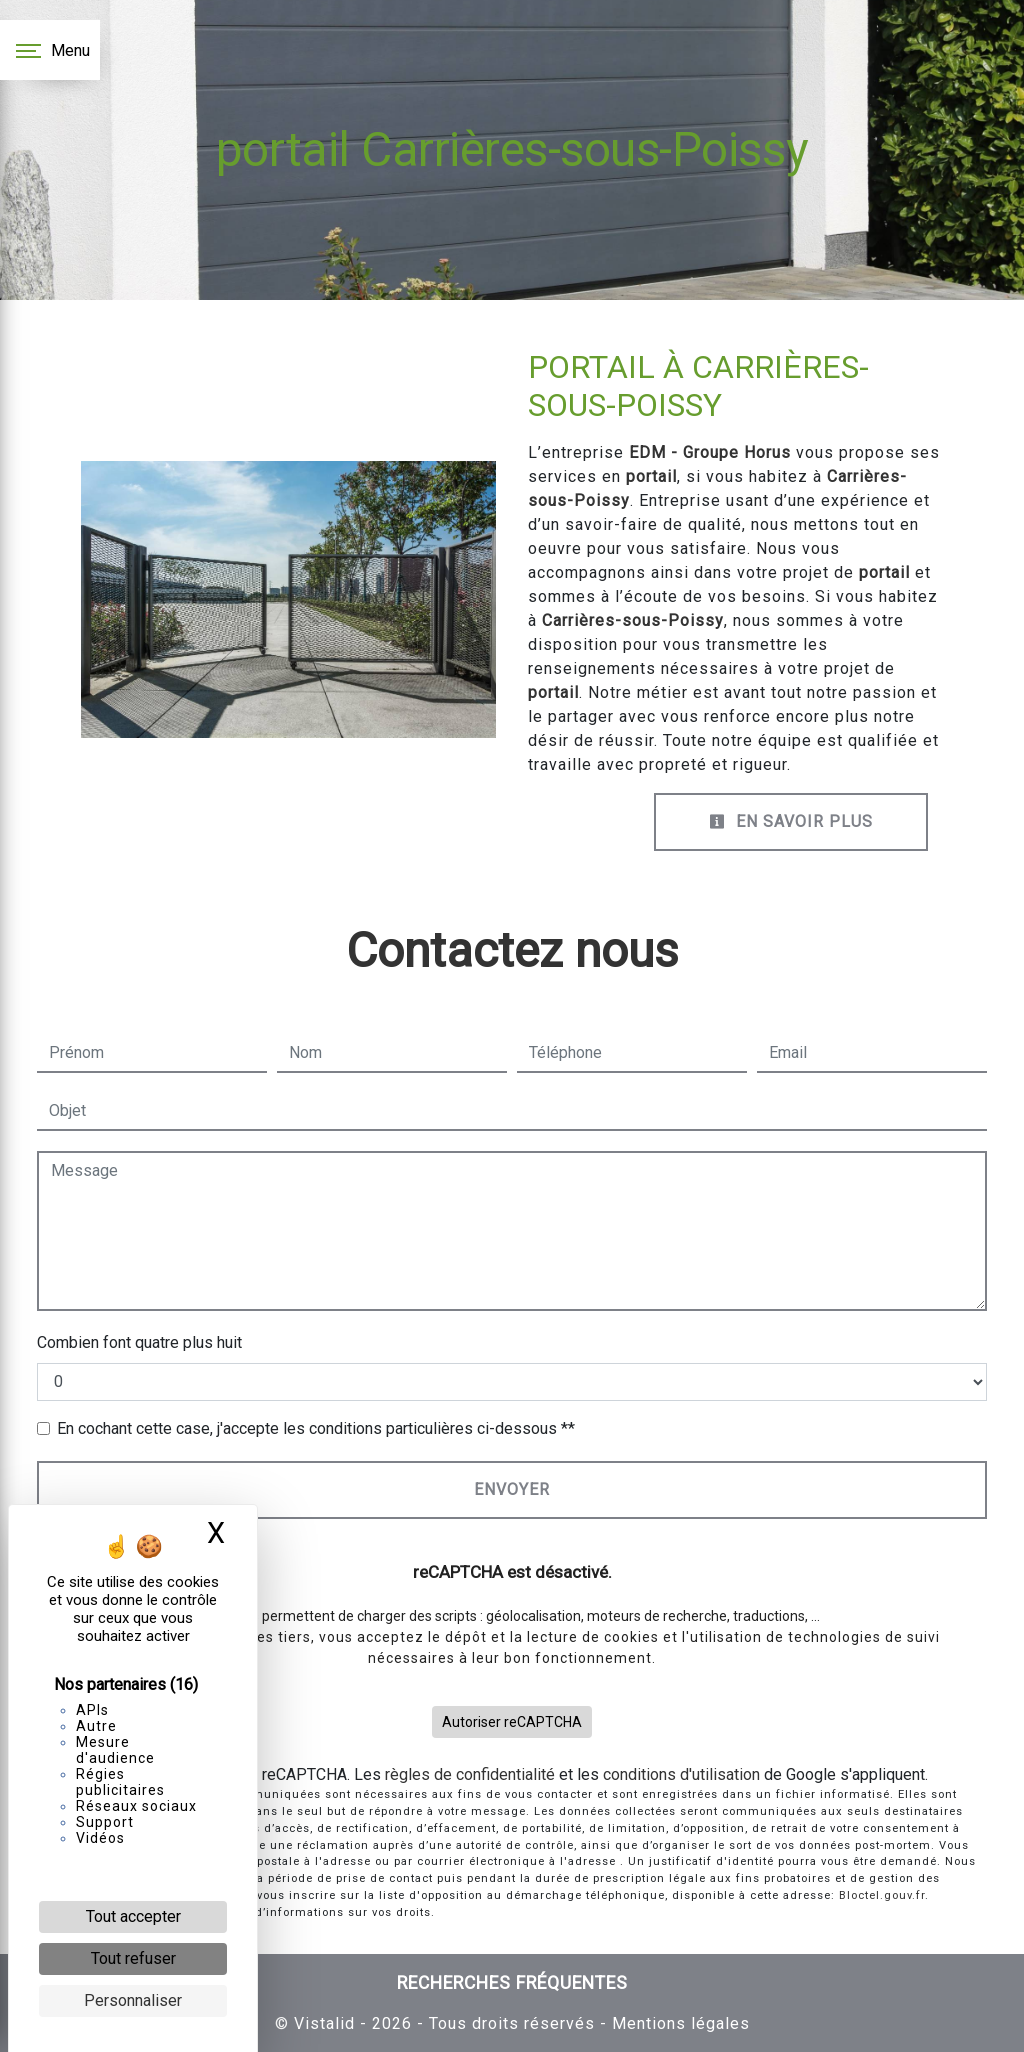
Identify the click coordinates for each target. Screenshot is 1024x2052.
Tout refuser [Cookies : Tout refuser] (133, 1958)
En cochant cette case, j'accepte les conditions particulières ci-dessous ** (316, 1428)
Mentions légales (678, 2023)
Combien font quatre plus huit (139, 1342)
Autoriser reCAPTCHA (512, 1722)
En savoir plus (791, 821)
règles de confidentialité (470, 1774)
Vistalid (324, 2023)
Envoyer (512, 1489)
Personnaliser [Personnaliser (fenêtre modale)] (133, 2000)
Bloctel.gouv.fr (882, 1895)
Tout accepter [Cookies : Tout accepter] (133, 1916)
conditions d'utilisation (681, 1774)
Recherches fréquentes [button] (512, 1983)
